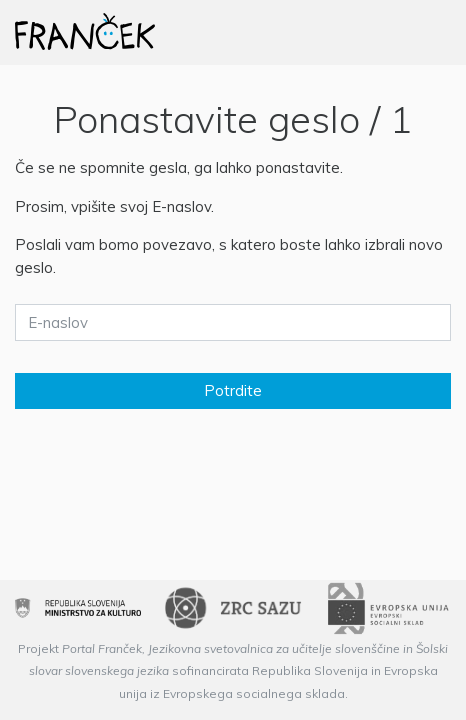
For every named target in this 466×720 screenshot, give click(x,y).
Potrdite (233, 390)
